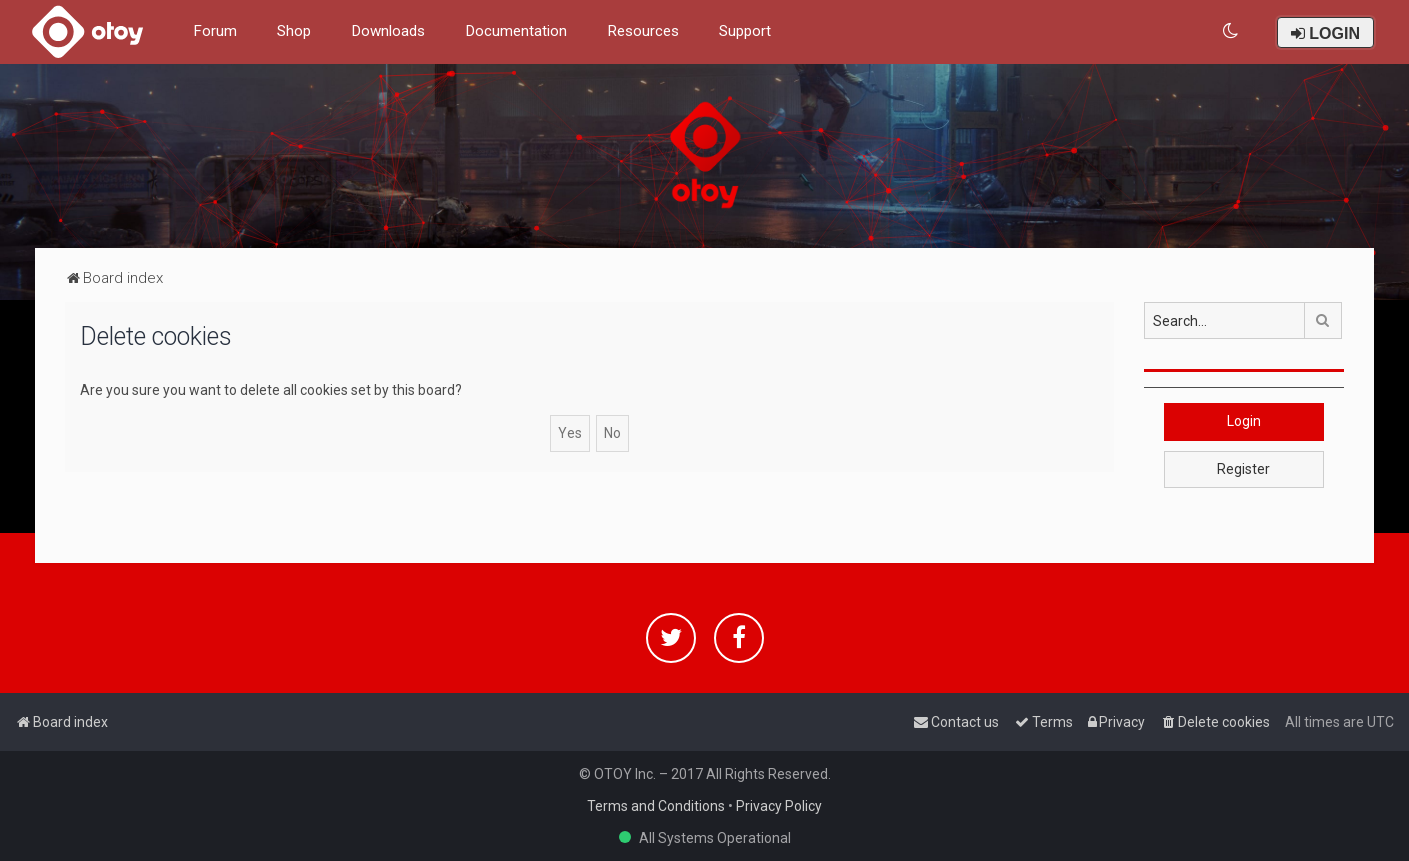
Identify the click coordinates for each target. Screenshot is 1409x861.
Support (745, 31)
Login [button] (1244, 421)
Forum (215, 31)
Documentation (516, 31)
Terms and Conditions (656, 806)
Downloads (388, 31)
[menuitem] (1231, 31)
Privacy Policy (779, 806)
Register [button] (1243, 469)
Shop (294, 31)
